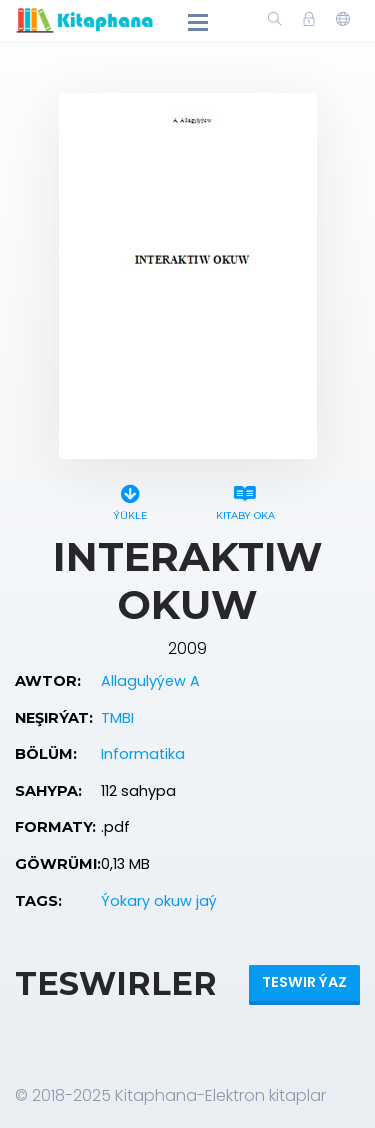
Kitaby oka (245, 499)
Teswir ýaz (304, 982)
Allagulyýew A (150, 681)
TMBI (117, 718)
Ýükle (130, 499)
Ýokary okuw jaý (159, 901)
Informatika (143, 754)
